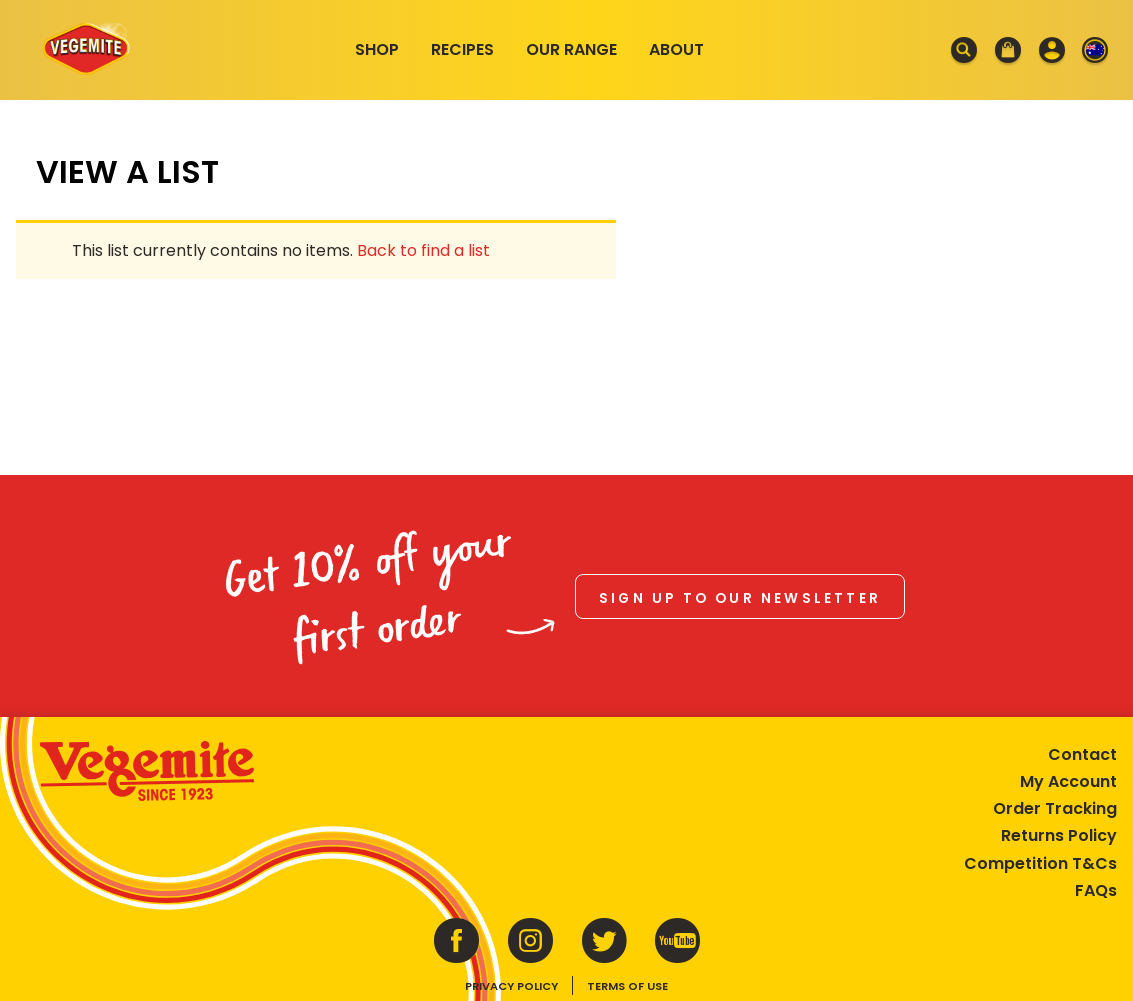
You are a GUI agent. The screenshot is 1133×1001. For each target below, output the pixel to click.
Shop (377, 49)
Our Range (571, 49)
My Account (1068, 781)
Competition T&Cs (1040, 863)
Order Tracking (1055, 808)
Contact (1082, 754)
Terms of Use (627, 986)
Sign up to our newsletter (740, 598)
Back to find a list (423, 250)
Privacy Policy (511, 986)
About (676, 49)
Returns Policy (1059, 835)
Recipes (462, 49)
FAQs (1096, 890)
